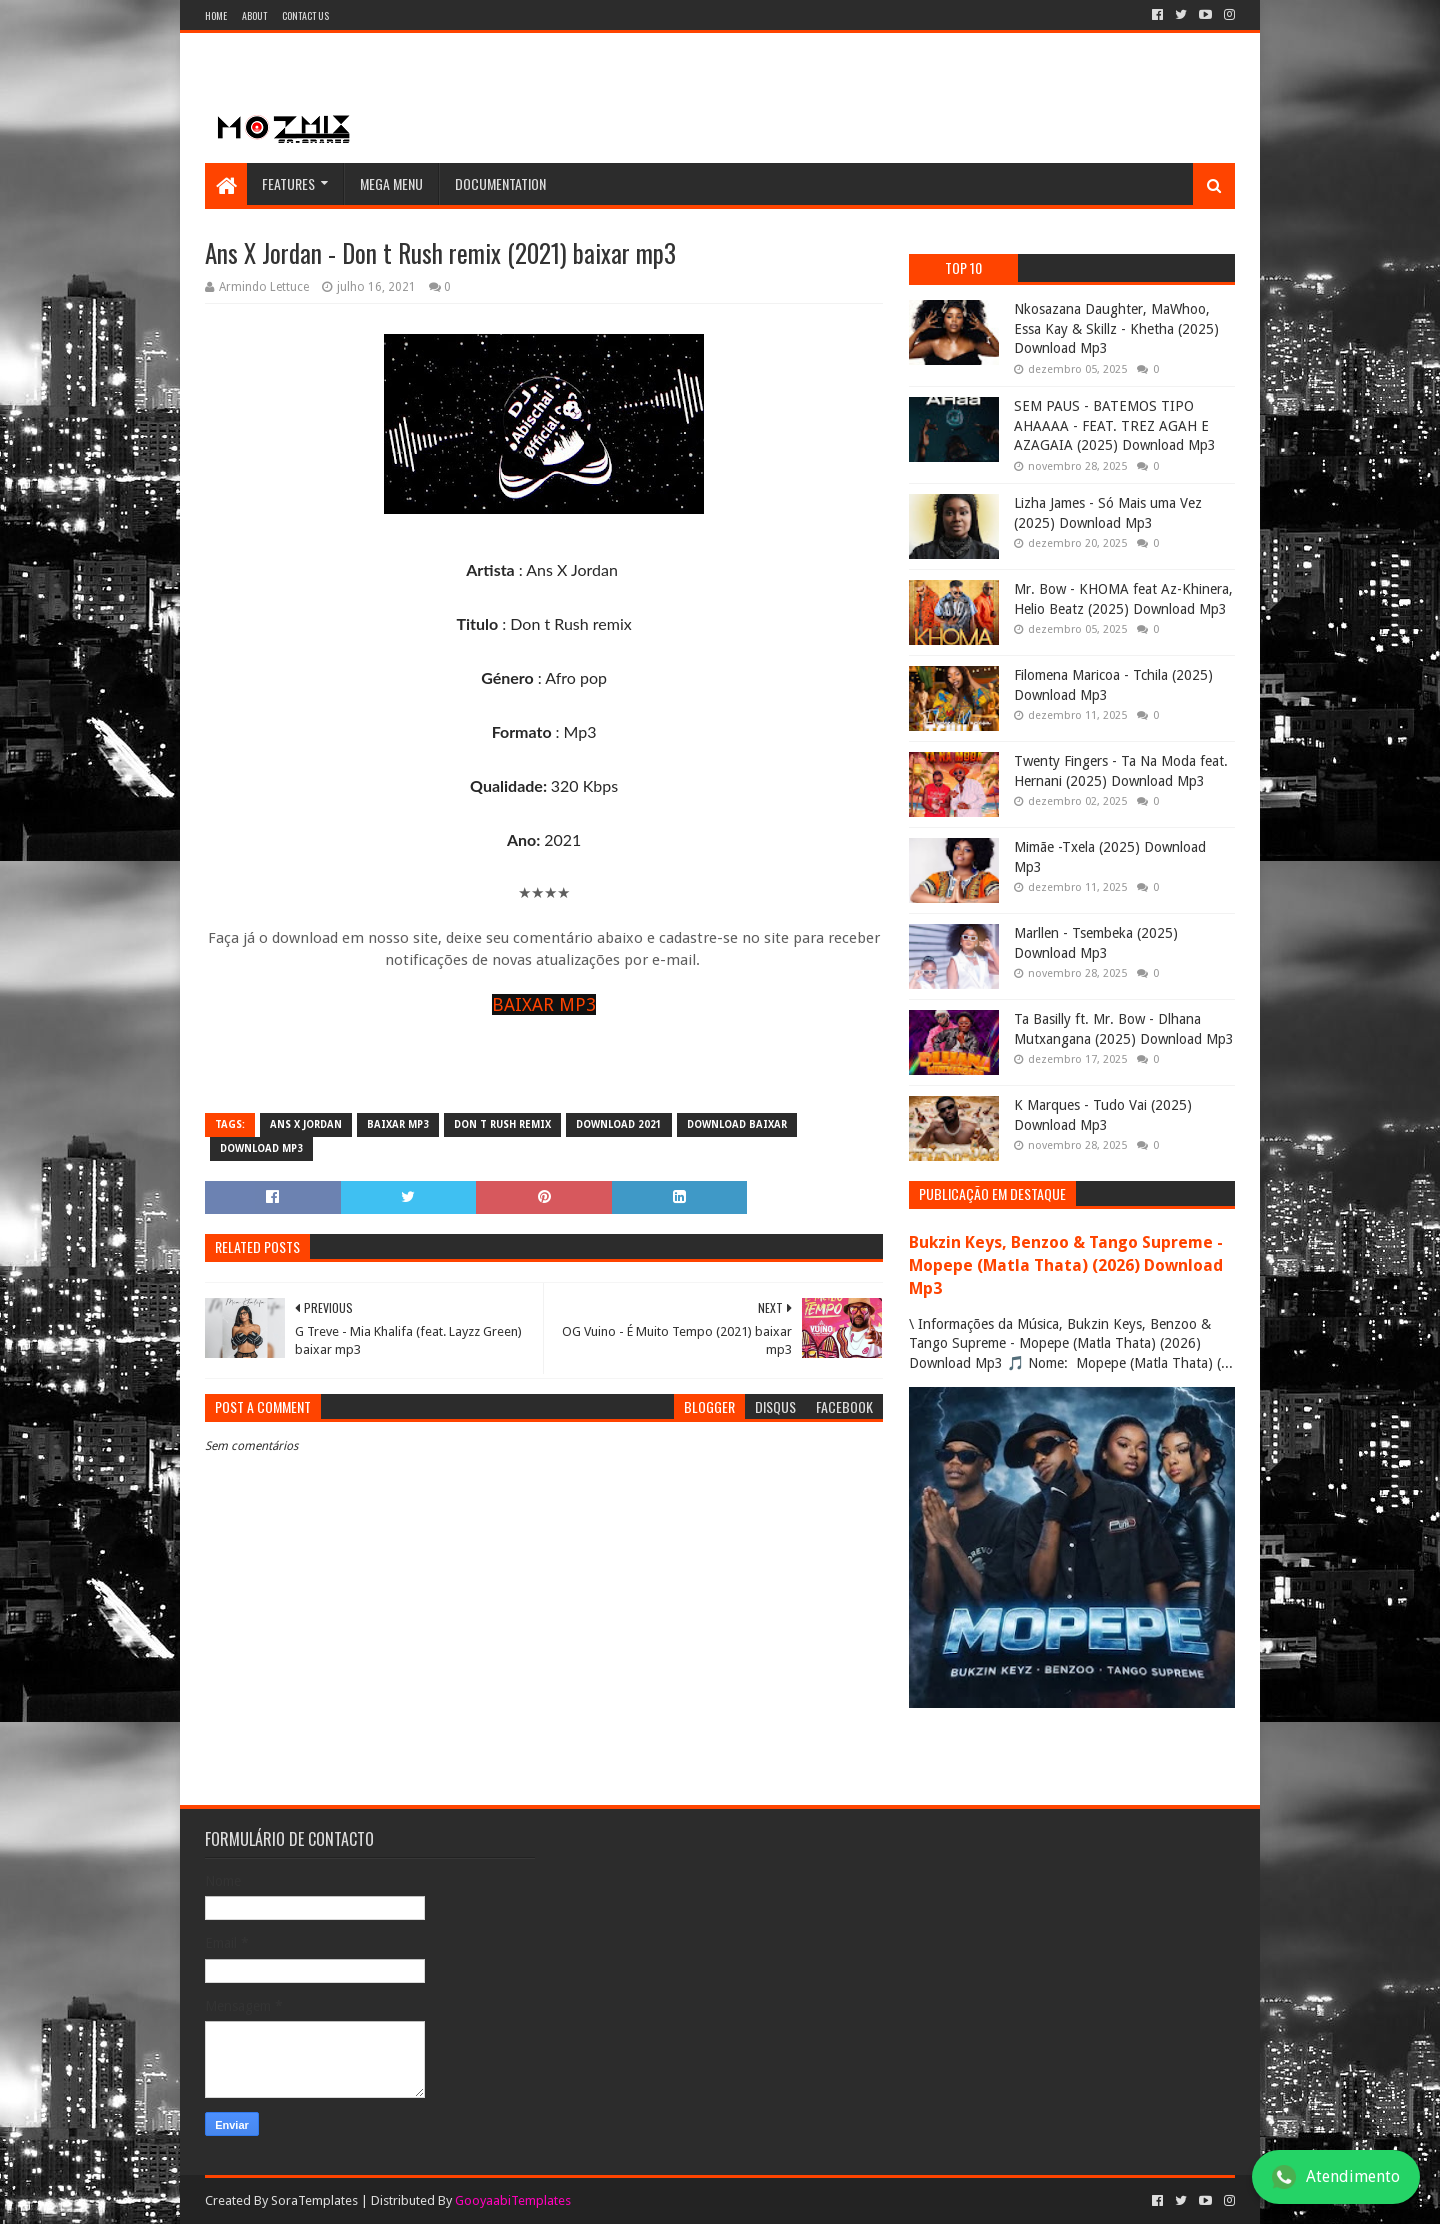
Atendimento (1336, 2177)
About (254, 15)
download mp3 (261, 1148)
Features (288, 183)
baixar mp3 (398, 1124)
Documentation (500, 183)
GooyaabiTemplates (513, 2200)
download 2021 (619, 1124)
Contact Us (305, 15)
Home (216, 15)
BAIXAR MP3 (544, 1004)
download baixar (737, 1124)
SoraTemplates (314, 2200)
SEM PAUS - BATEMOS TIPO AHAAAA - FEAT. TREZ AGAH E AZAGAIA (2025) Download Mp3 (1115, 425)
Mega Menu (391, 183)
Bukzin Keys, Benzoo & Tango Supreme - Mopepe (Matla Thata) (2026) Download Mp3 (1066, 1265)
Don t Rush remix (502, 1124)
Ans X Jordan (306, 1124)
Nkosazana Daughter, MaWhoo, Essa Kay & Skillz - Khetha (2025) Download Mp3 (1116, 328)
